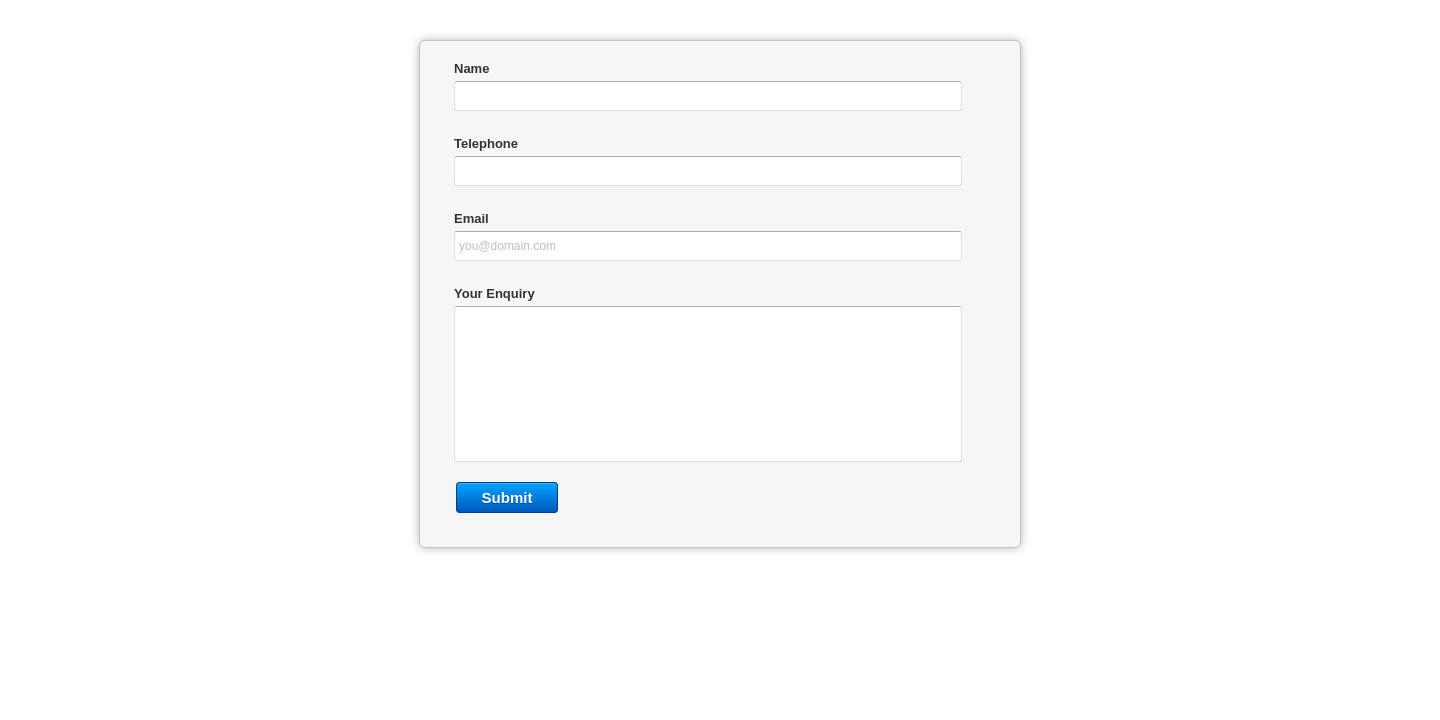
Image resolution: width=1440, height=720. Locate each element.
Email (471, 218)
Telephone (486, 143)
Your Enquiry (494, 293)
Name (471, 68)
